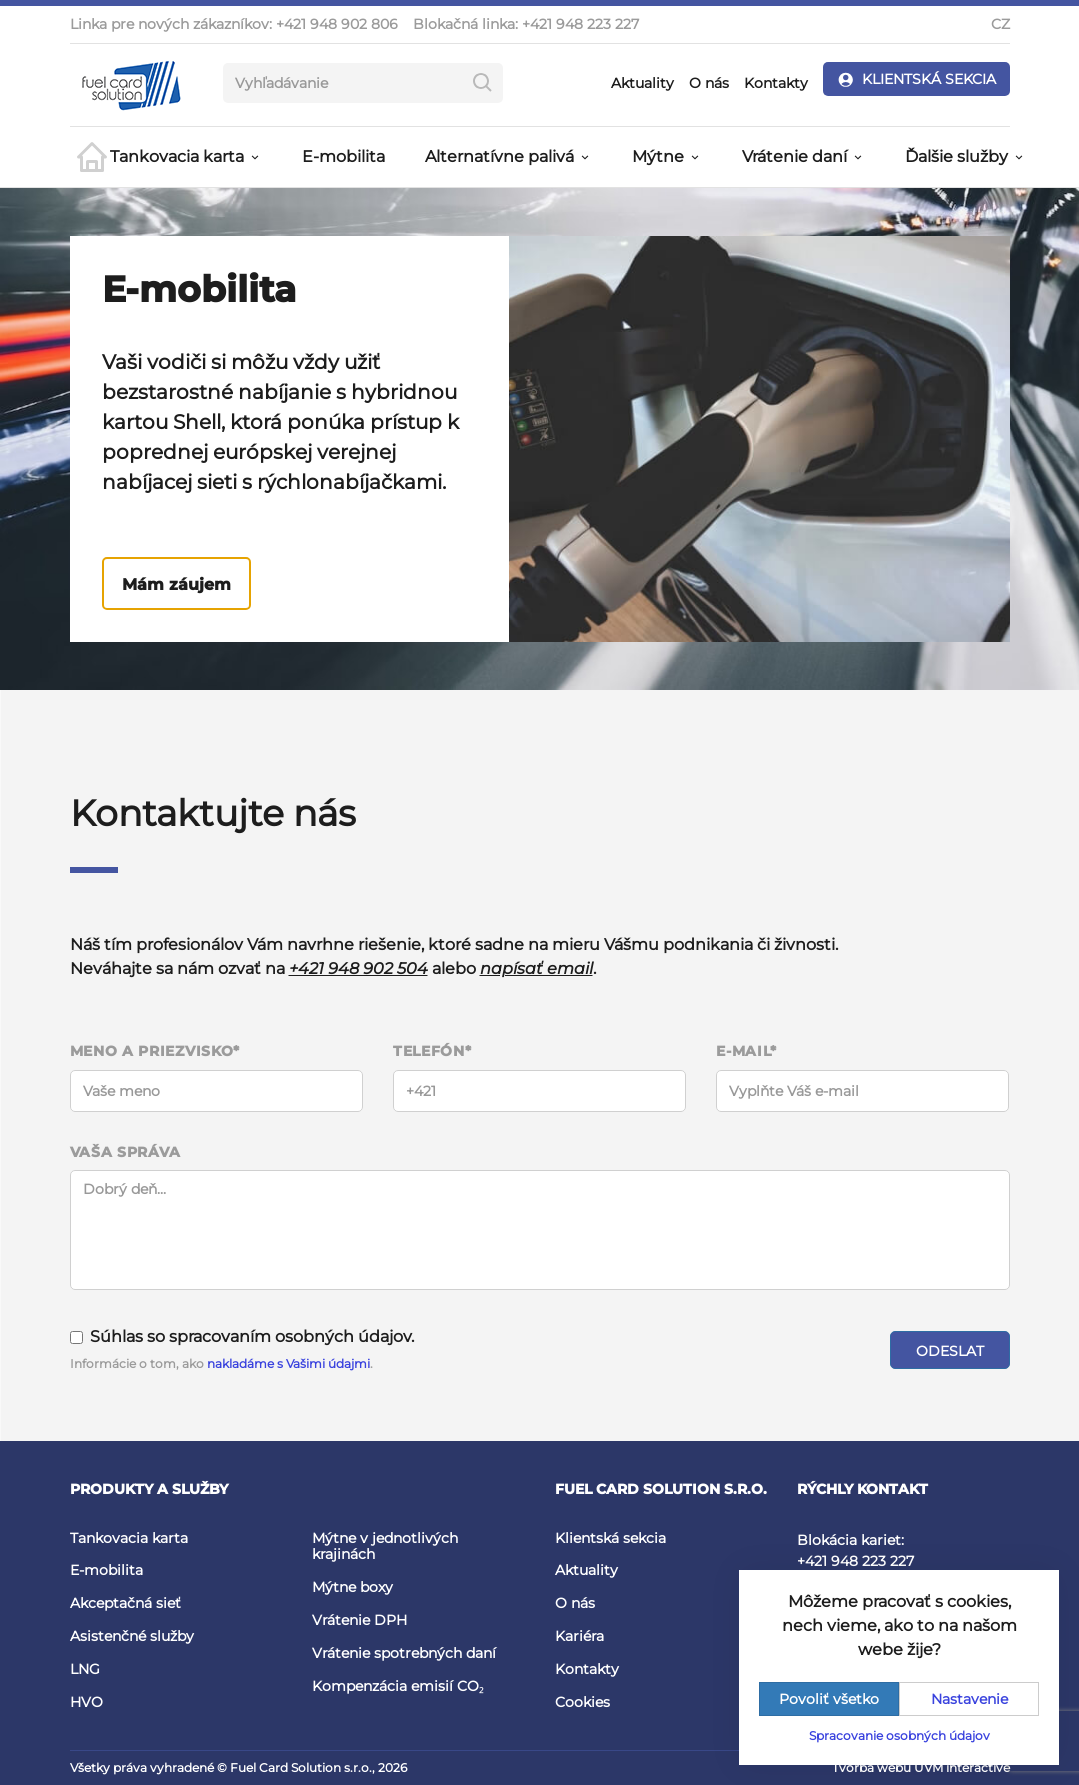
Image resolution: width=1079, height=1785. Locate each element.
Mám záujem (176, 584)
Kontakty (776, 83)
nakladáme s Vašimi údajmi (288, 1363)
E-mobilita (343, 156)
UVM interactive (962, 1767)
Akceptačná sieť (125, 1603)
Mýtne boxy (352, 1587)
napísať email (536, 968)
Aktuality (642, 83)
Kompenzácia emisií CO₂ (398, 1686)
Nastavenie (969, 1699)
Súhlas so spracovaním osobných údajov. (242, 1336)
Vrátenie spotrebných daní (404, 1653)
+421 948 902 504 (358, 968)
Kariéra (579, 1636)
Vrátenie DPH (359, 1620)
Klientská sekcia (610, 1538)
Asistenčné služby (132, 1636)
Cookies (582, 1702)
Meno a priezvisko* (155, 1051)
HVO (86, 1702)
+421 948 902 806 (337, 24)
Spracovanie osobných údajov (899, 1735)
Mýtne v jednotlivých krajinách (385, 1546)
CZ (1000, 24)
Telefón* (432, 1051)
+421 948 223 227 (580, 24)
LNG (85, 1669)
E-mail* (746, 1051)
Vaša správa (125, 1152)
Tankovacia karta (129, 1538)
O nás (709, 83)
